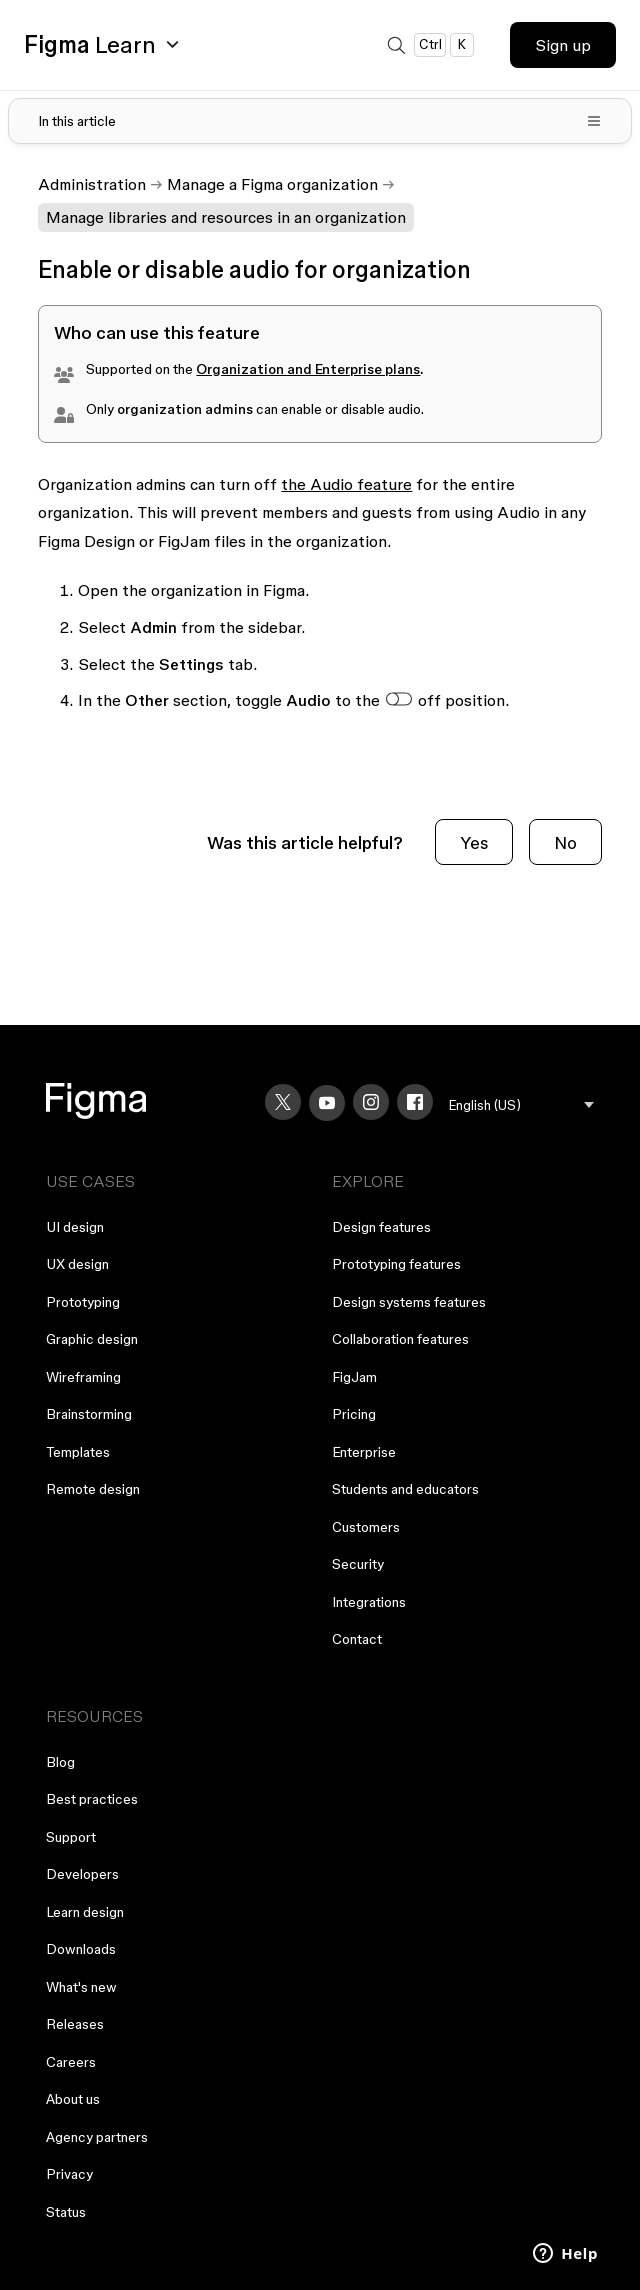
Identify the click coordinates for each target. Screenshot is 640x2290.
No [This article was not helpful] (565, 842)
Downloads (81, 1949)
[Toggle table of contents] (319, 121)
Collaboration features (400, 1339)
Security (358, 1564)
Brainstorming (89, 1414)
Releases (75, 2024)
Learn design (85, 1912)
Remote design (93, 1489)
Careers (71, 2062)
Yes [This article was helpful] (474, 842)
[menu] (521, 1105)
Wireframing (83, 1377)
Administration (92, 184)
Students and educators (405, 1489)
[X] (283, 1102)
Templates (78, 1452)
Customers (366, 1527)
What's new (81, 1987)
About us (73, 2099)
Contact (357, 1639)
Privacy (69, 2174)
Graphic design (92, 1339)
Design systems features (409, 1302)
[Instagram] (371, 1102)
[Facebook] (415, 1102)
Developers (82, 1874)
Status (66, 2212)
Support (71, 1837)
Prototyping (83, 1302)
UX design (77, 1264)
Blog (60, 1762)
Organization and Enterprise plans (308, 369)
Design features (381, 1227)
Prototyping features (396, 1264)
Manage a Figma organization (272, 184)
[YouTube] (327, 1103)
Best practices (92, 1799)
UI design (75, 1227)
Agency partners (97, 2137)
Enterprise (364, 1452)
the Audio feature (346, 484)
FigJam (354, 1377)
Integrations (369, 1602)
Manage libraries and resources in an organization (226, 217)
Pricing (354, 1414)
